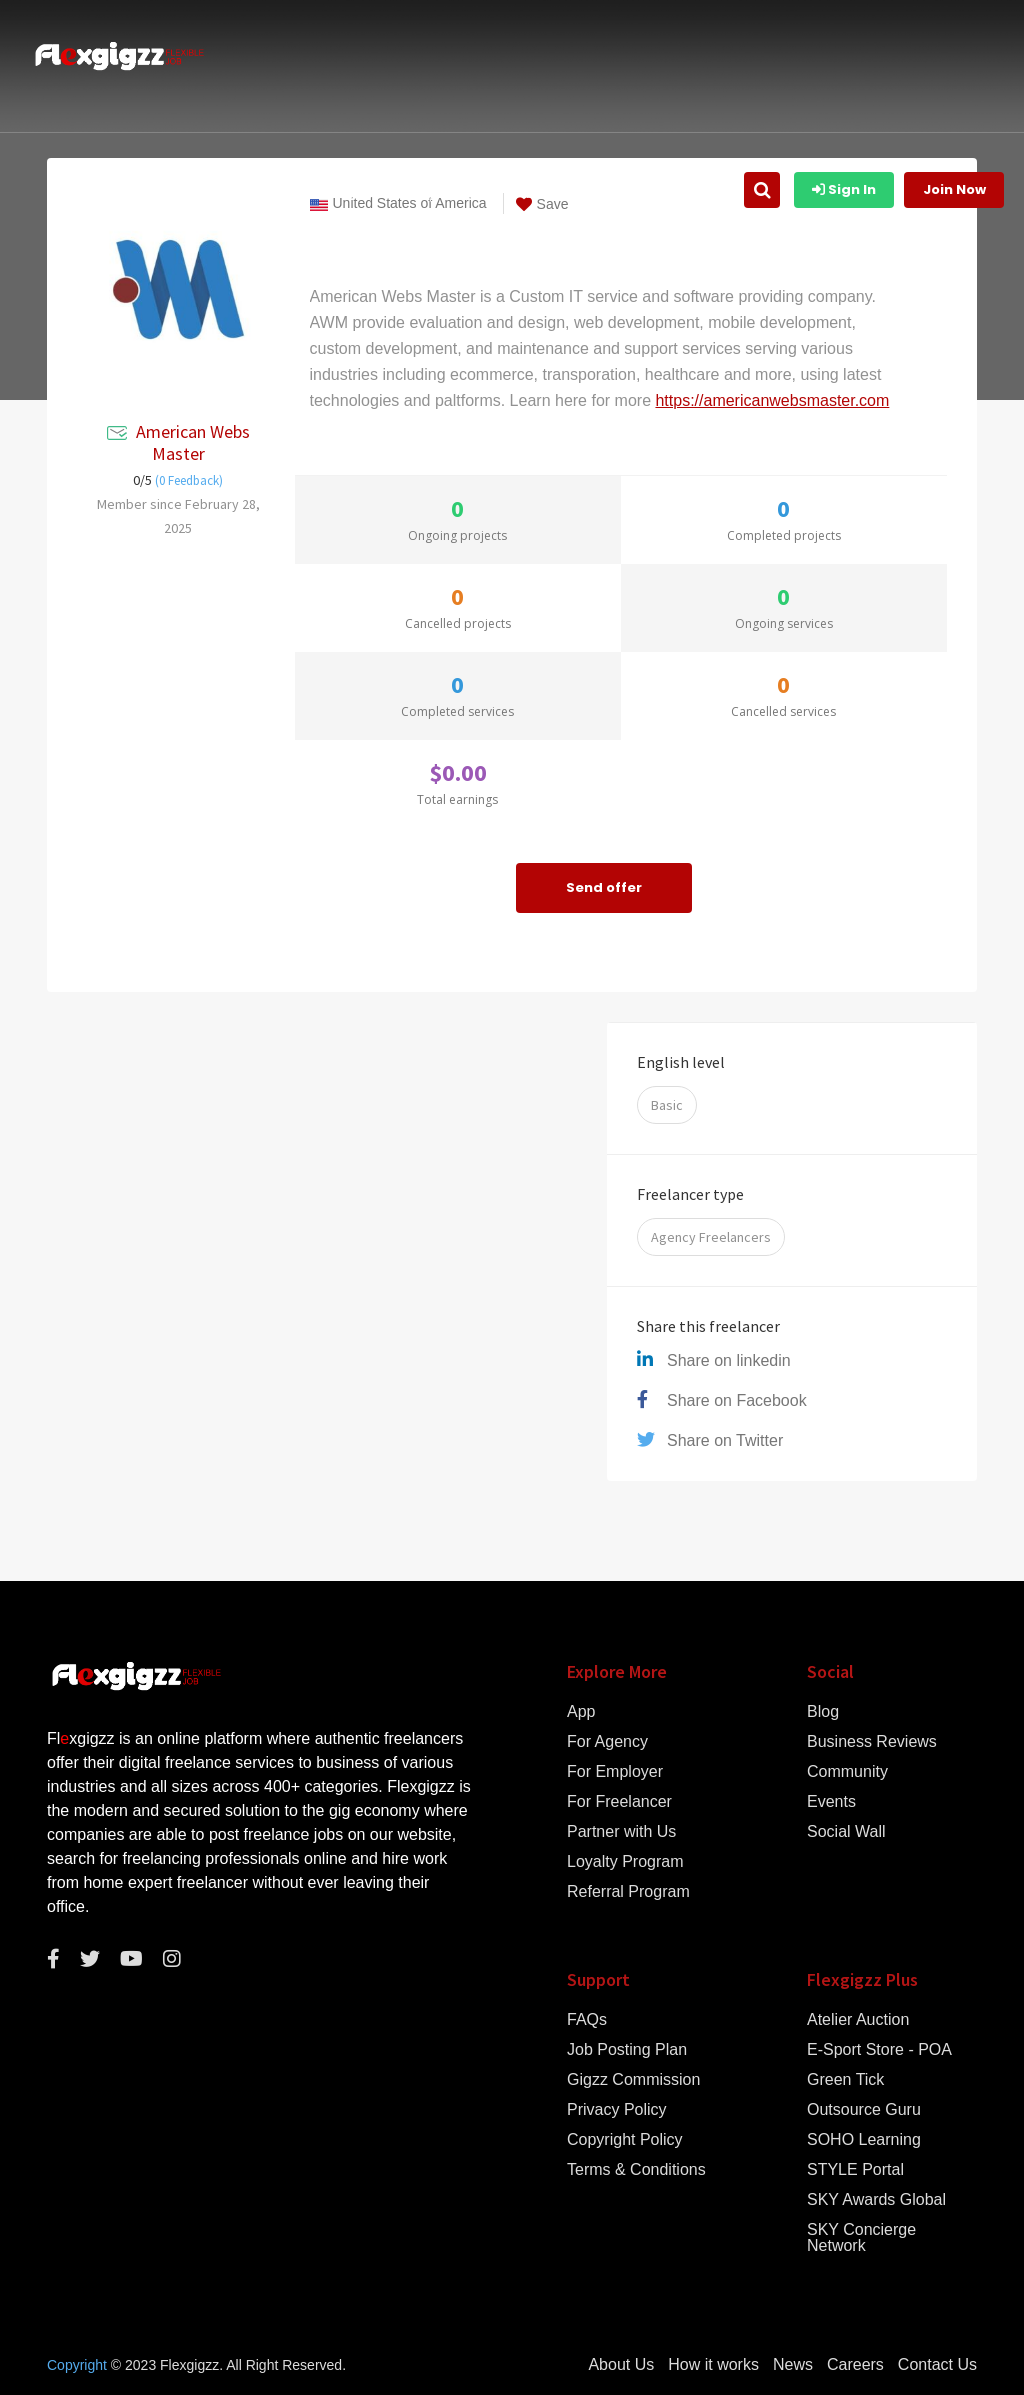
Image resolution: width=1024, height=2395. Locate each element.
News (793, 2365)
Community (847, 1772)
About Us (243, 192)
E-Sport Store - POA (879, 2050)
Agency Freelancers (711, 1237)
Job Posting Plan (627, 2050)
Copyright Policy (625, 2140)
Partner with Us (621, 1832)
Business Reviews (872, 1742)
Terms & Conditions (636, 2170)
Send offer (604, 887)
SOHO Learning (864, 2140)
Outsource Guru (864, 2110)
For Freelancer (619, 1802)
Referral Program (628, 1892)
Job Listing (563, 192)
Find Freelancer (674, 192)
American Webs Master (193, 442)
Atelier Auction (858, 2020)
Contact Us (937, 2365)
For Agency (607, 1742)
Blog (823, 1712)
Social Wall (846, 1832)
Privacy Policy (617, 2110)
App (581, 1712)
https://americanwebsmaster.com (772, 400)
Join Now (954, 189)
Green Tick (845, 2080)
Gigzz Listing (457, 192)
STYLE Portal (855, 2170)
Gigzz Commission (633, 2080)
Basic (667, 1105)
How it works (343, 192)
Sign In (844, 189)
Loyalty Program (625, 1862)
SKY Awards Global (876, 2200)
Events (831, 1802)
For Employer (615, 1772)
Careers (855, 2365)
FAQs (587, 2020)
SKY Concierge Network (861, 2238)
